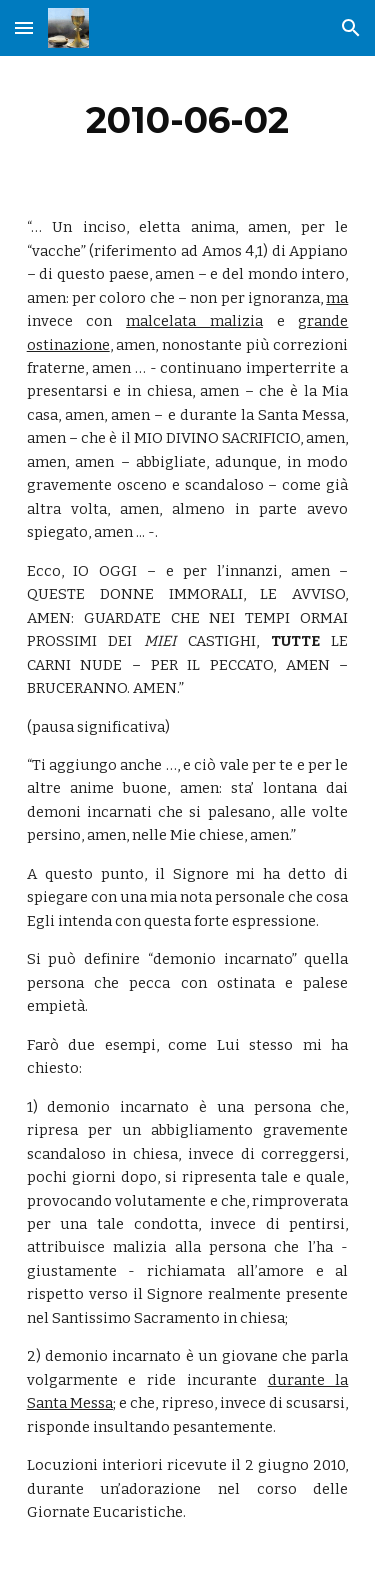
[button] (24, 27)
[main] (188, 120)
